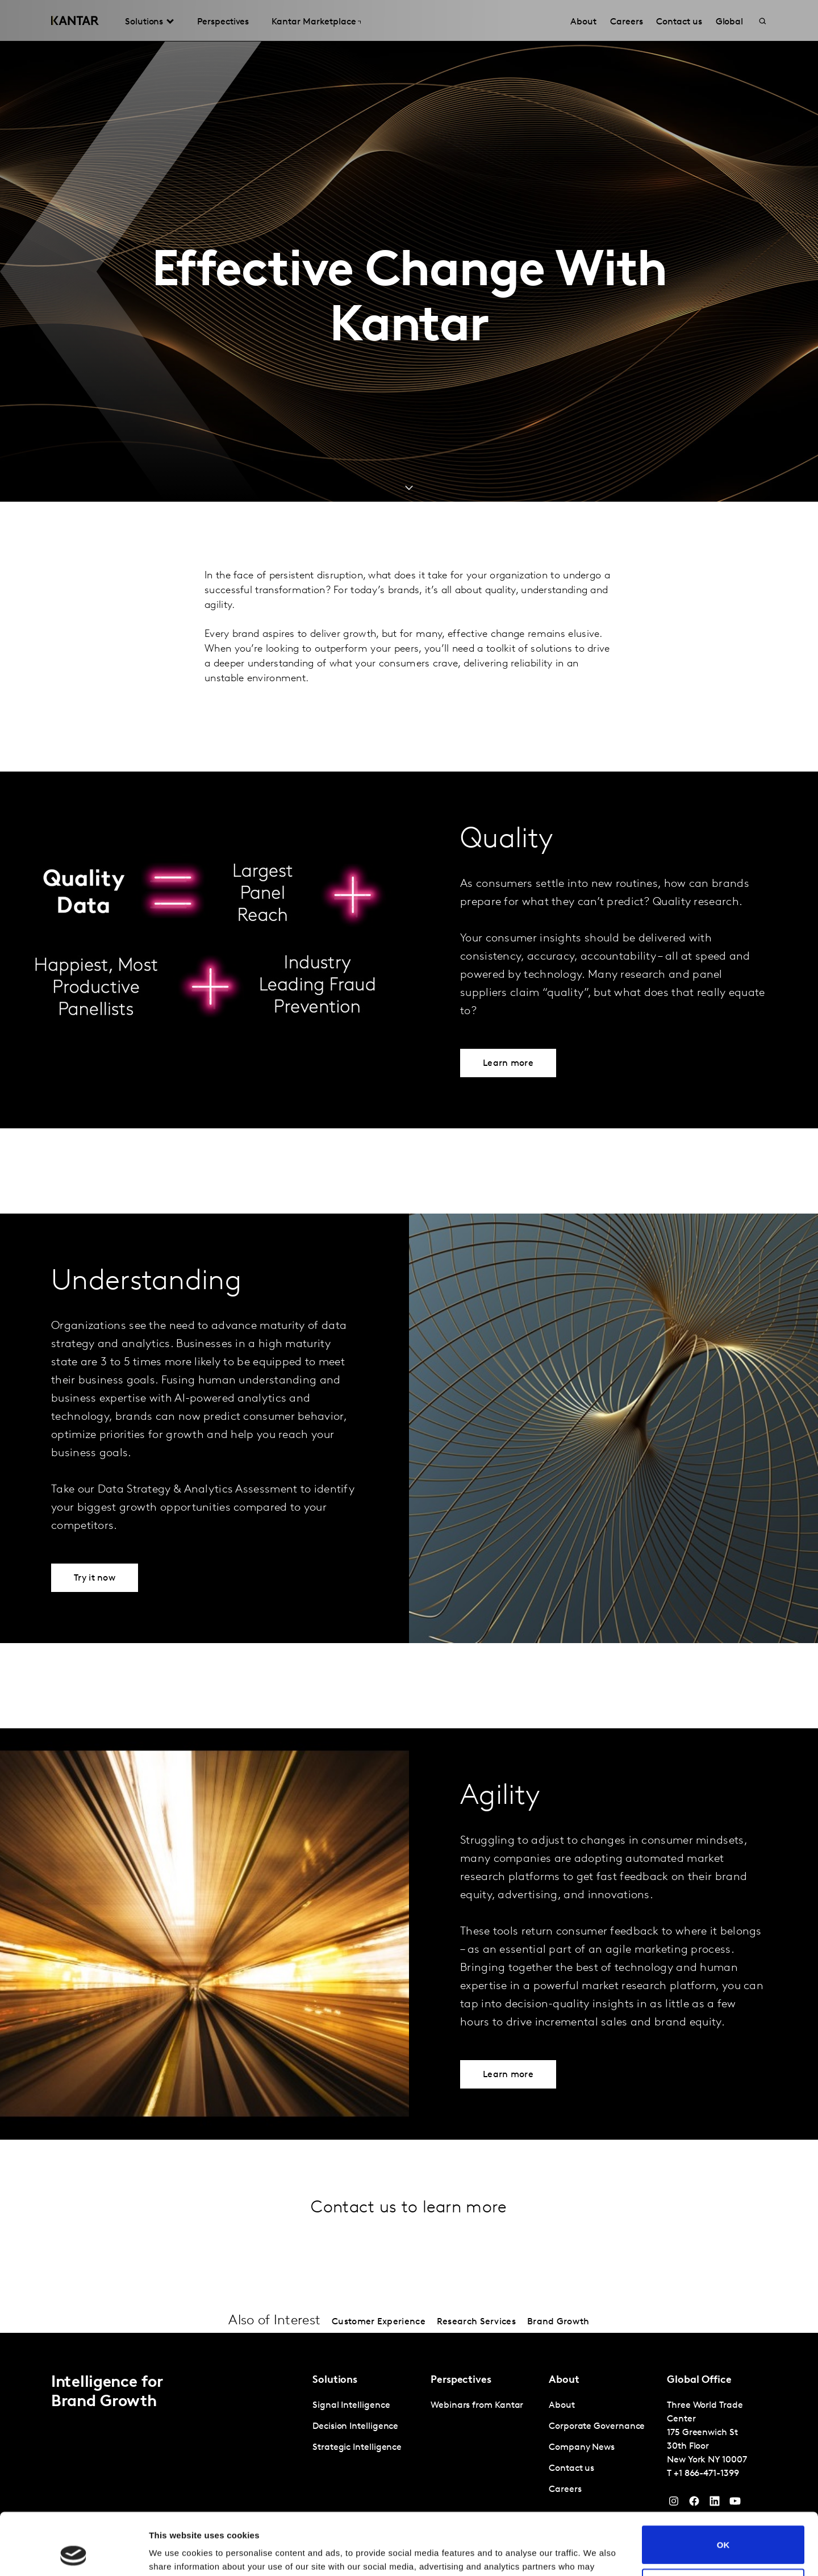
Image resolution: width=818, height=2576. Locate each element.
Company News (582, 2447)
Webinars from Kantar (477, 2405)
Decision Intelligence (355, 2426)
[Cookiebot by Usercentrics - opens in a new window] (73, 2553)
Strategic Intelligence (357, 2447)
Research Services (476, 2322)
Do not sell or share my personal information (723, 2529)
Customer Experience (378, 2322)
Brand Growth (558, 2322)
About (562, 2405)
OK (723, 2486)
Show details (175, 2553)
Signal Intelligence (351, 2405)
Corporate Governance (597, 2426)
